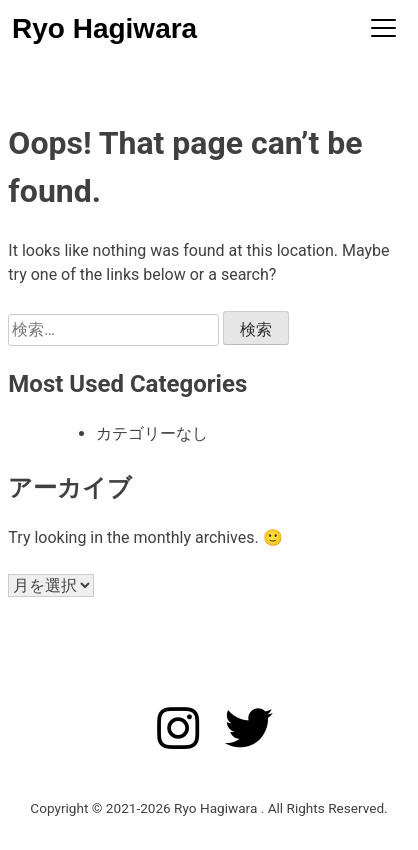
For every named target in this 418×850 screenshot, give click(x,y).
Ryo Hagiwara (104, 28)
